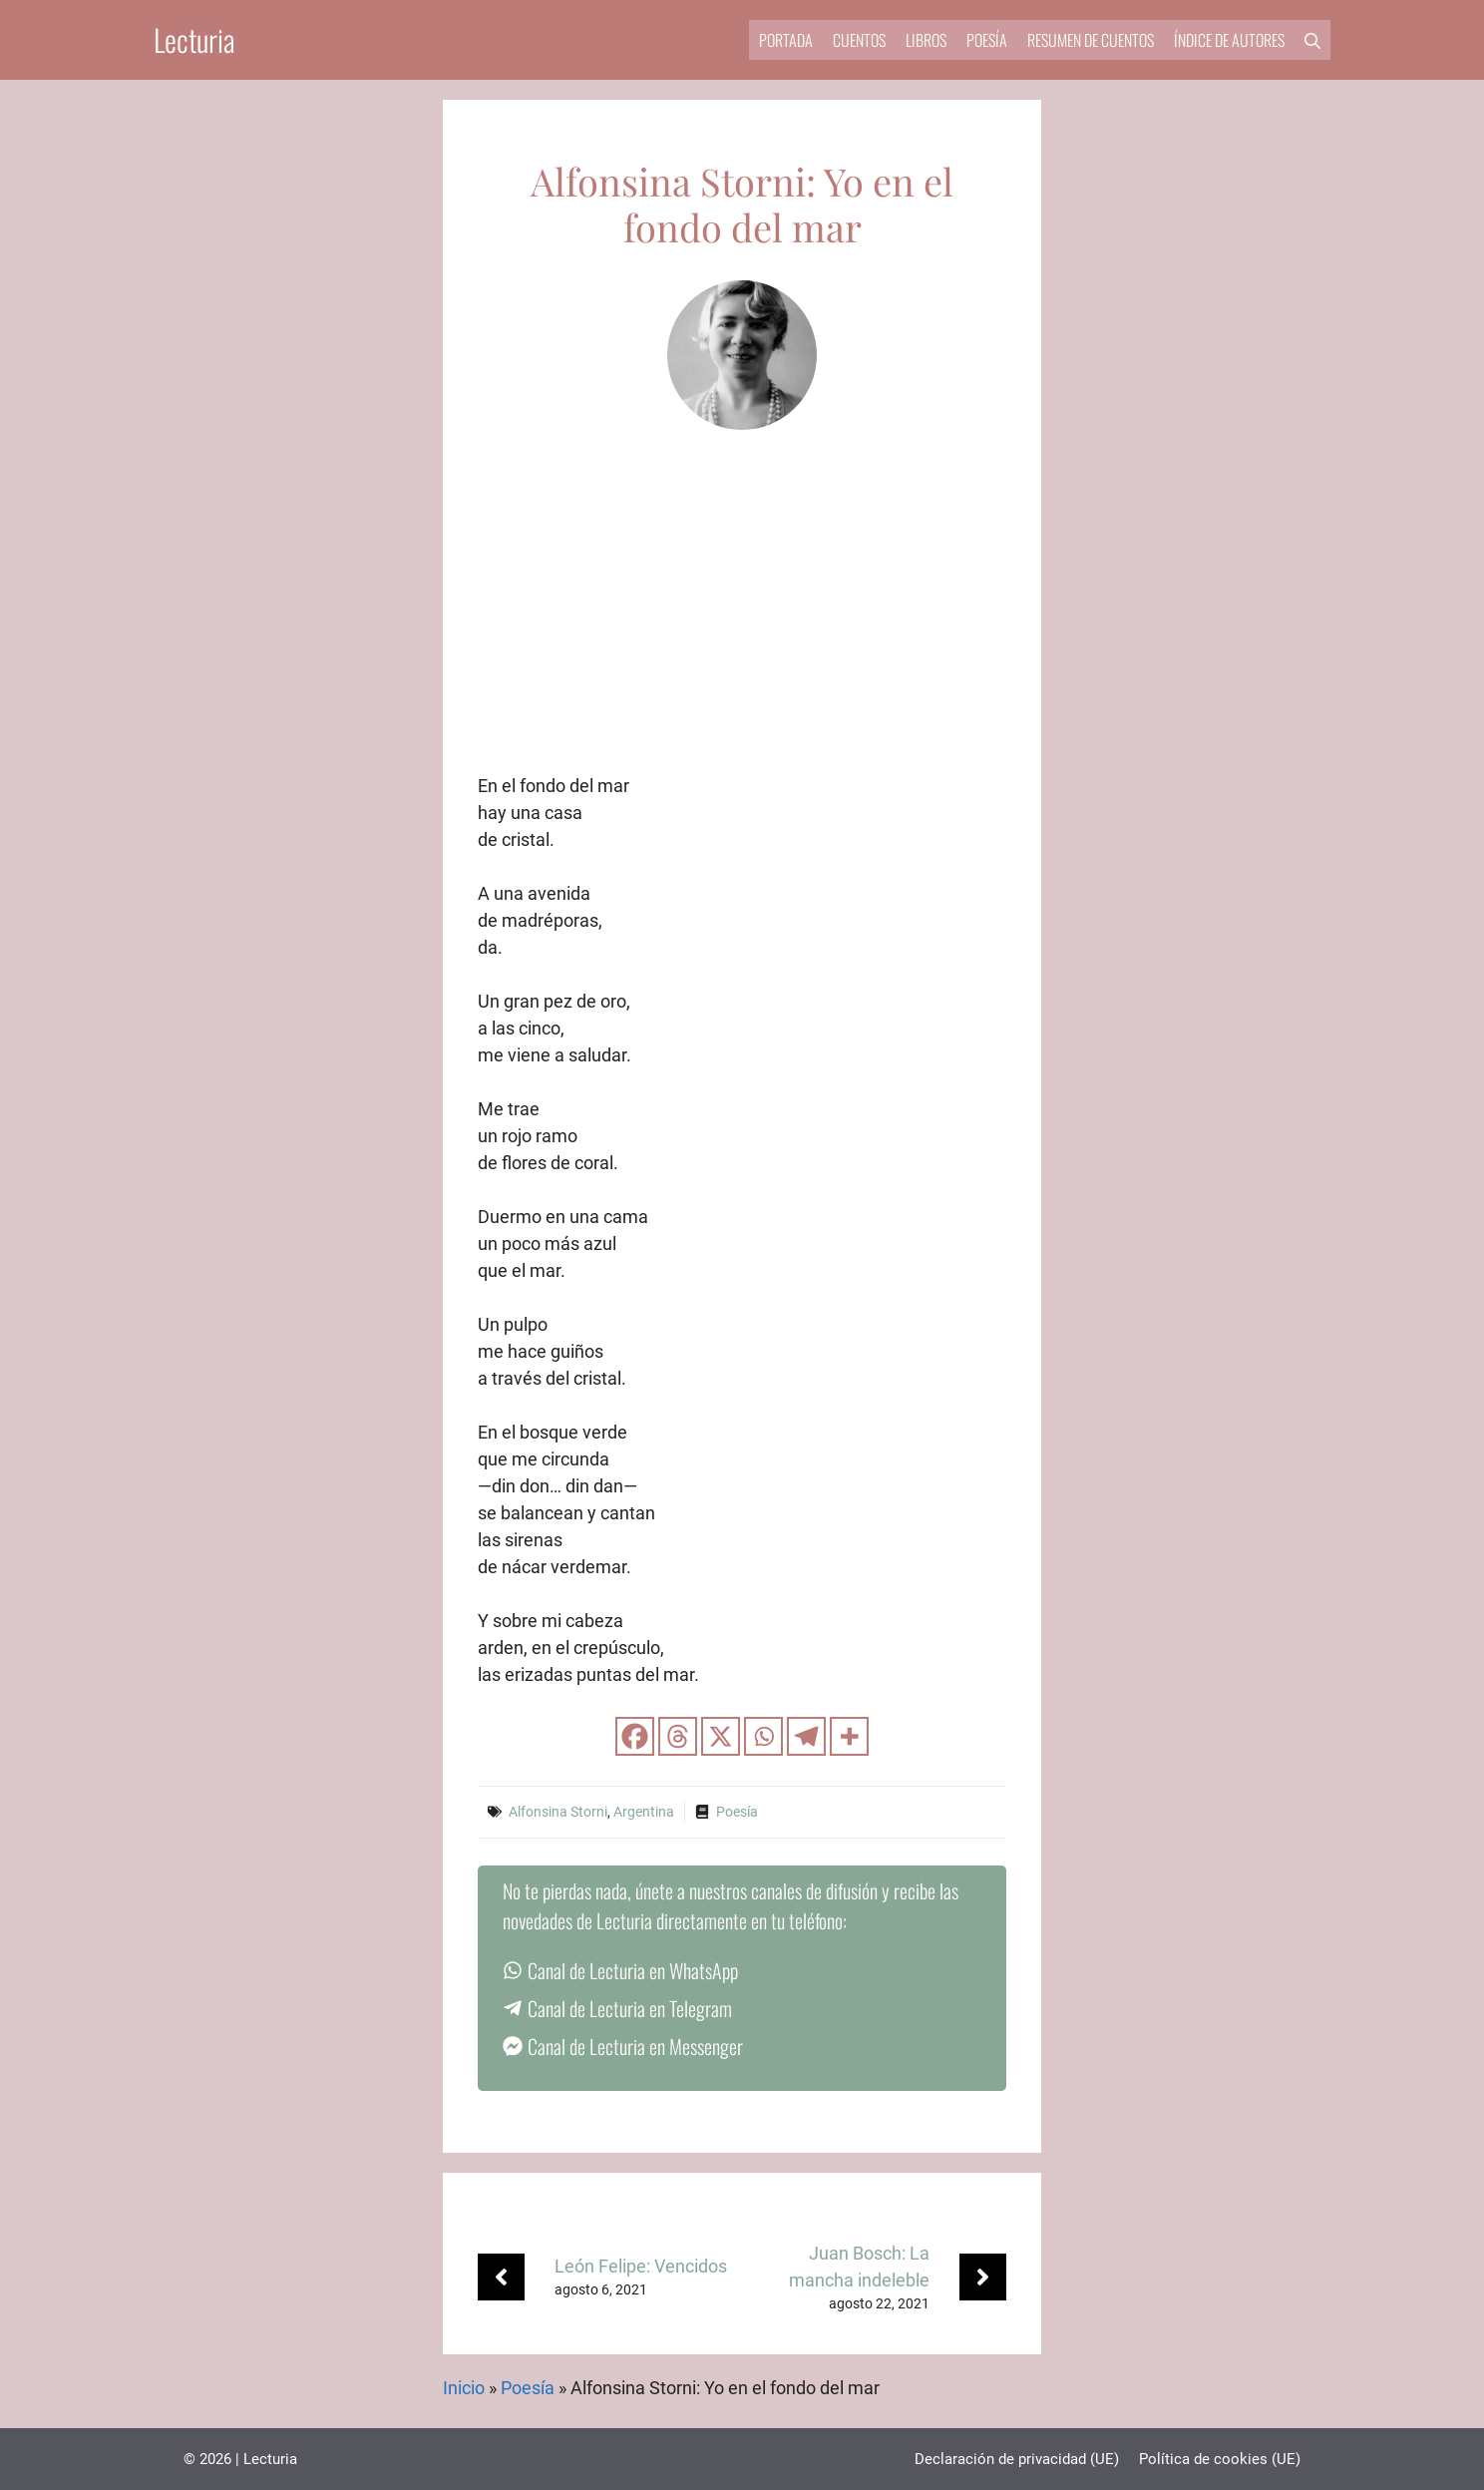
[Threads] (677, 1736)
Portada (786, 40)
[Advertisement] (742, 622)
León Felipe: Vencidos (641, 2266)
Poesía (986, 40)
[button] (1312, 40)
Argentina (643, 1812)
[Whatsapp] (763, 1736)
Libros (926, 40)
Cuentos (859, 40)
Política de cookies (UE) (1219, 2459)
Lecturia (194, 39)
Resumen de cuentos (1090, 40)
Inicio (464, 2387)
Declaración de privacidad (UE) (1017, 2459)
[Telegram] (806, 1736)
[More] (849, 1736)
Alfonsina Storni (558, 1812)
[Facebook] (634, 1736)
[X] (720, 1736)
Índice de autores (1229, 40)
